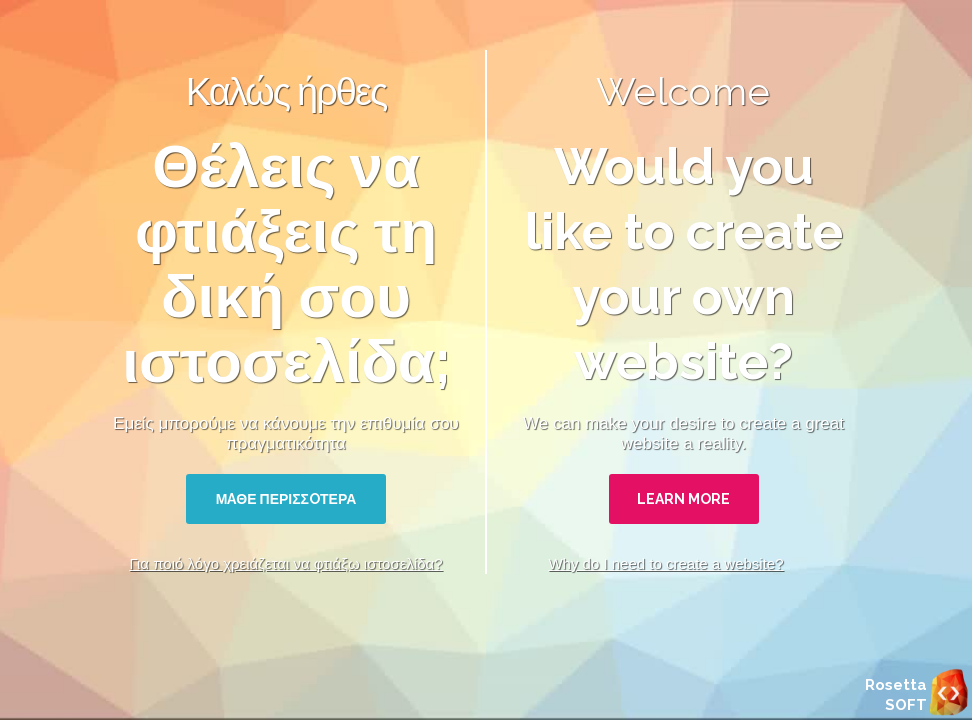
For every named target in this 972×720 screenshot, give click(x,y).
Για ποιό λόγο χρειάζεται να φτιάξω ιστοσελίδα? (285, 563)
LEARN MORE (683, 499)
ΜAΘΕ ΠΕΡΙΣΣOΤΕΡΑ (286, 499)
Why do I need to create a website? (665, 563)
